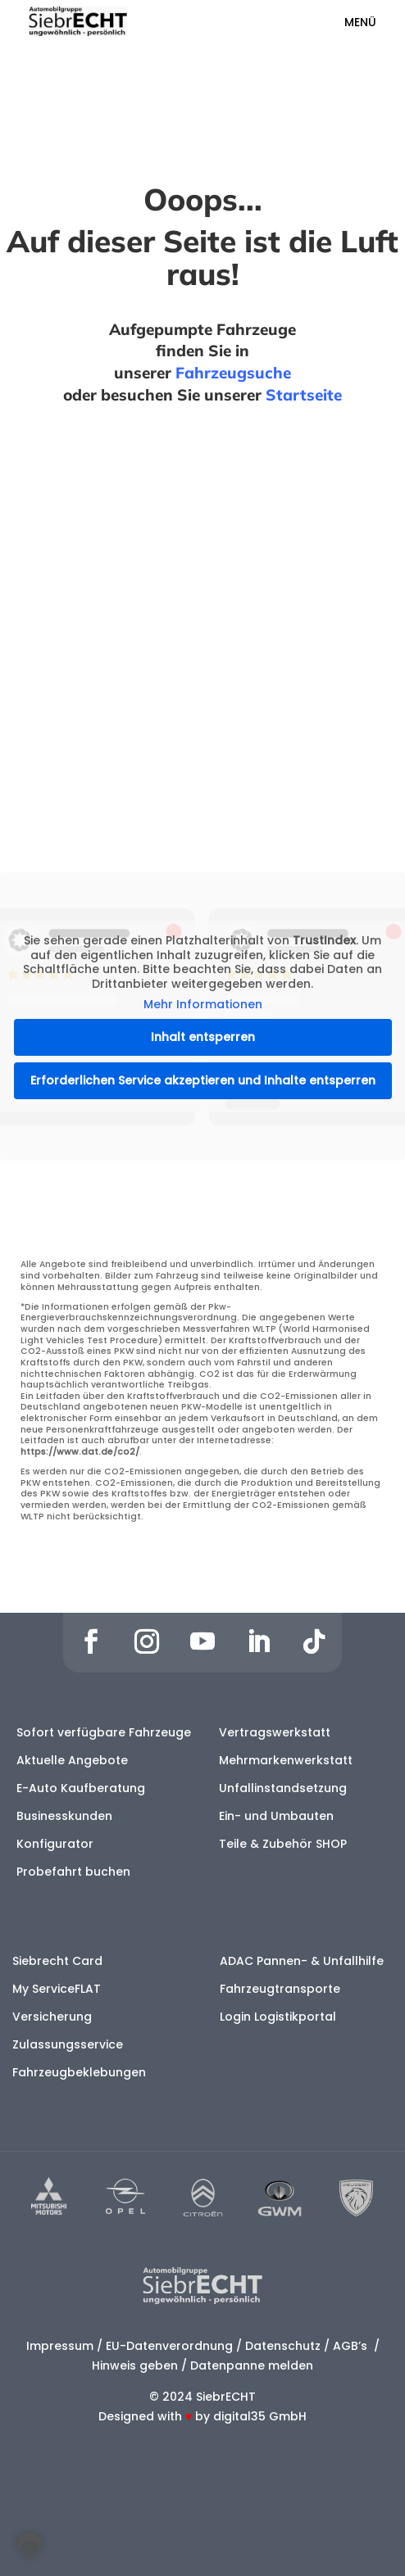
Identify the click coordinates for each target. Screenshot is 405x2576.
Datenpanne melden (251, 2365)
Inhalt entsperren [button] (203, 1037)
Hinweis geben (135, 2365)
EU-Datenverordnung (169, 2346)
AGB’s (352, 2346)
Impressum (59, 2346)
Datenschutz (283, 2346)
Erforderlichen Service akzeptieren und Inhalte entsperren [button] (202, 1080)
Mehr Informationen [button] (202, 1005)
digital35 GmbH (260, 2416)
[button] (29, 2546)
